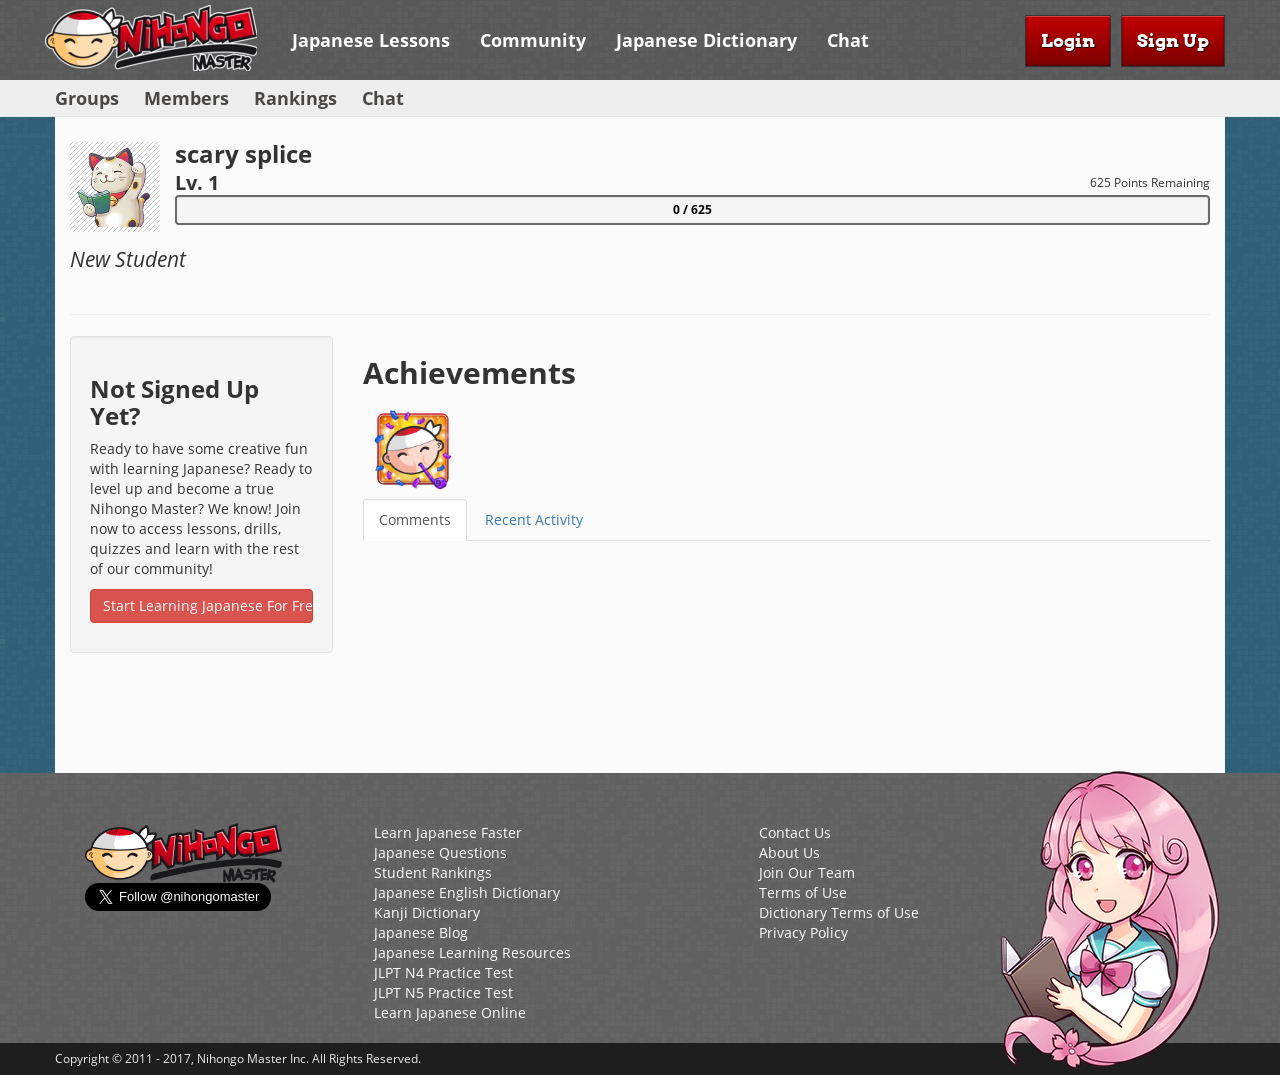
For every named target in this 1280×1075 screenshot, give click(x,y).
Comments (415, 519)
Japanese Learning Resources (472, 952)
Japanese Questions (440, 852)
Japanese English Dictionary (467, 892)
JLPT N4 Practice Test (443, 972)
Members (186, 98)
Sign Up (1173, 40)
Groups (87, 98)
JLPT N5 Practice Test (443, 992)
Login (1068, 40)
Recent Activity (534, 519)
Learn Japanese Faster (448, 832)
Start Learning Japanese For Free (208, 605)
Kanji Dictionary (427, 912)
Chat (848, 40)
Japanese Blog (421, 932)
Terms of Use (803, 892)
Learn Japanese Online (450, 1012)
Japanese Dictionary (706, 40)
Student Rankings (433, 872)
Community (533, 40)
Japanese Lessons (371, 40)
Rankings (295, 98)
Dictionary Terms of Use (839, 912)
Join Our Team (807, 872)
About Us (789, 852)
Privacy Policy (803, 932)
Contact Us (795, 832)
